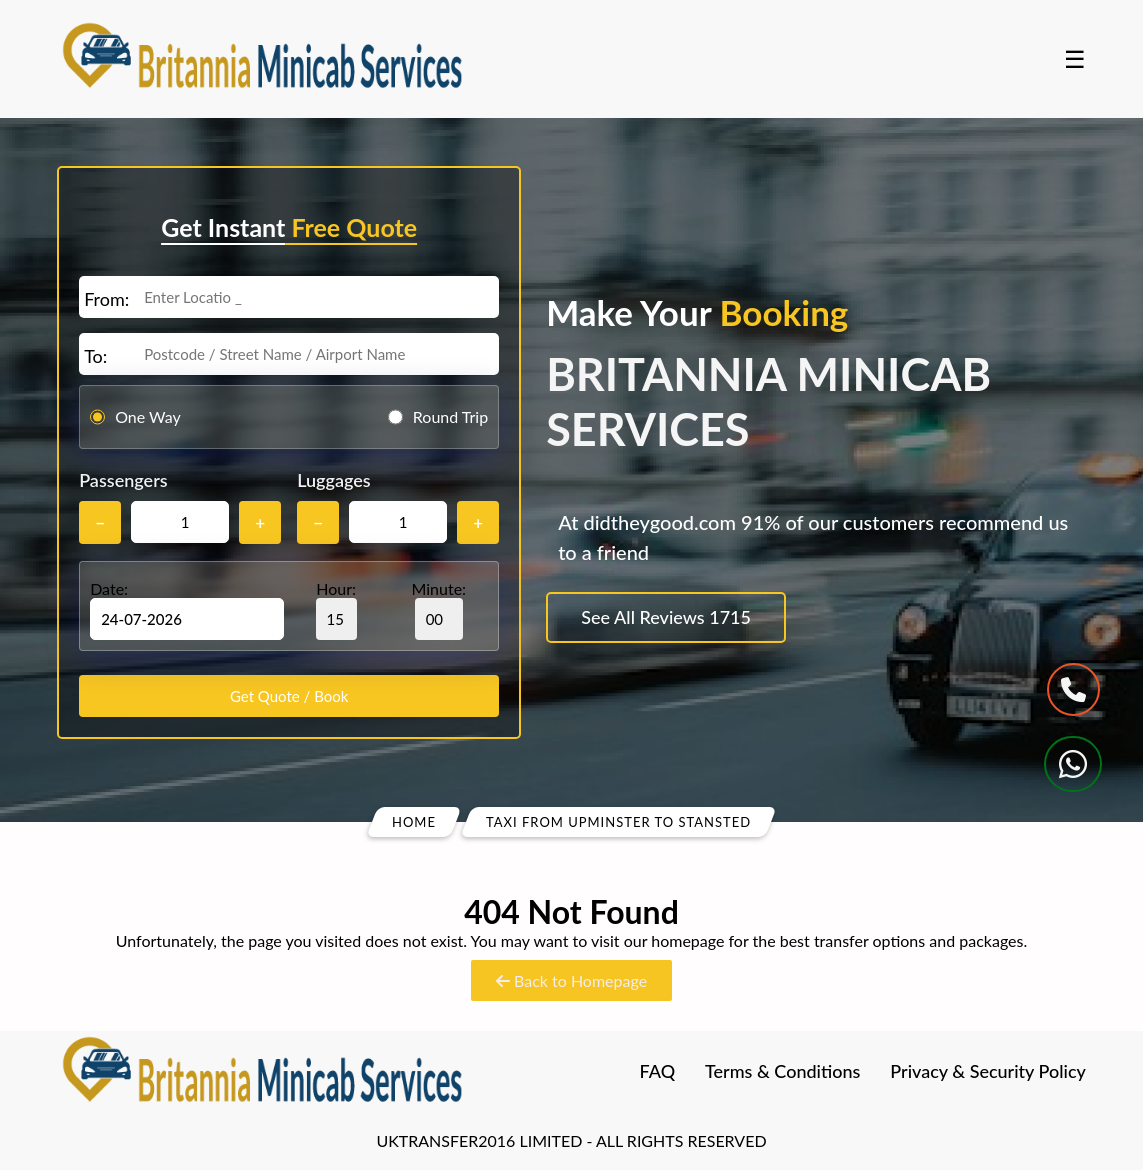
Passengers (123, 480)
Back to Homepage (571, 980)
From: (106, 299)
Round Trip (450, 416)
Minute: (439, 609)
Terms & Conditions (782, 1071)
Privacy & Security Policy (988, 1071)
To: (95, 356)
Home (414, 822)
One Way (148, 416)
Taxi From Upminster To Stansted (618, 822)
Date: (109, 588)
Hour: (336, 609)
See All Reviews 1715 (666, 617)
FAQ (658, 1071)
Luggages (334, 480)
